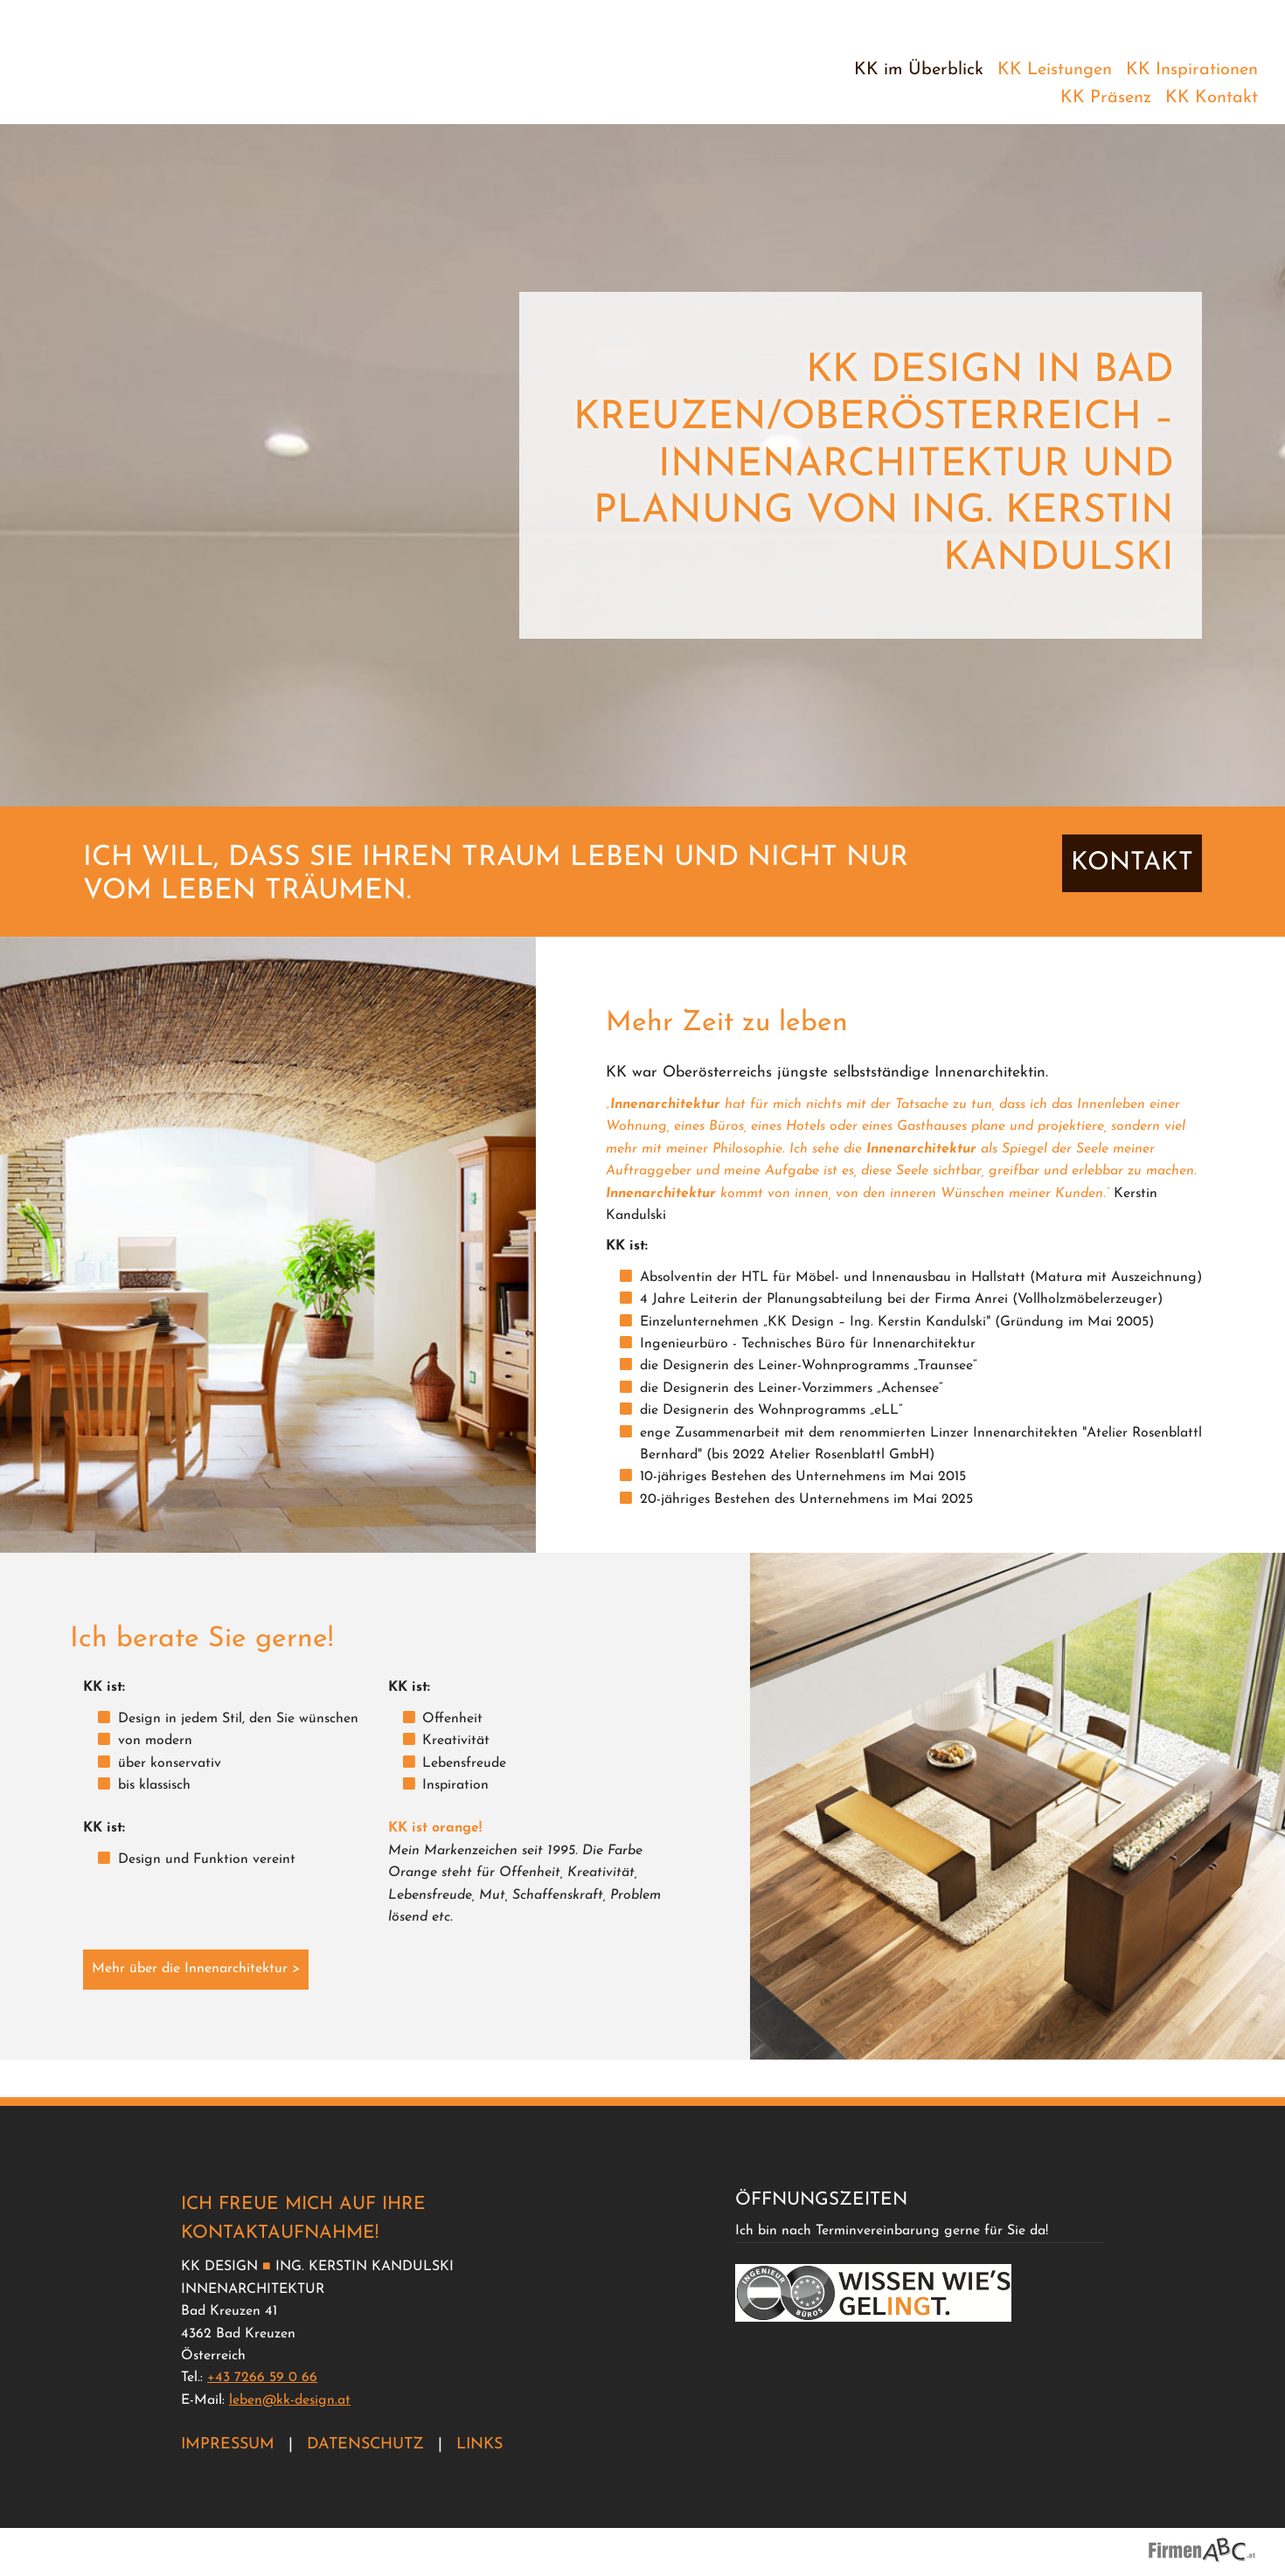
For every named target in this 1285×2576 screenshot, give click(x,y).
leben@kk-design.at (290, 2400)
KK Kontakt (1211, 98)
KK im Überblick (918, 70)
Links (479, 2444)
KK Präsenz (1105, 98)
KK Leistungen (1054, 70)
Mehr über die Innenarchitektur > (196, 2006)
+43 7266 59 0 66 (262, 2378)
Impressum (227, 2444)
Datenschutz (365, 2444)
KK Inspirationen (1192, 70)
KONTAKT (1132, 900)
